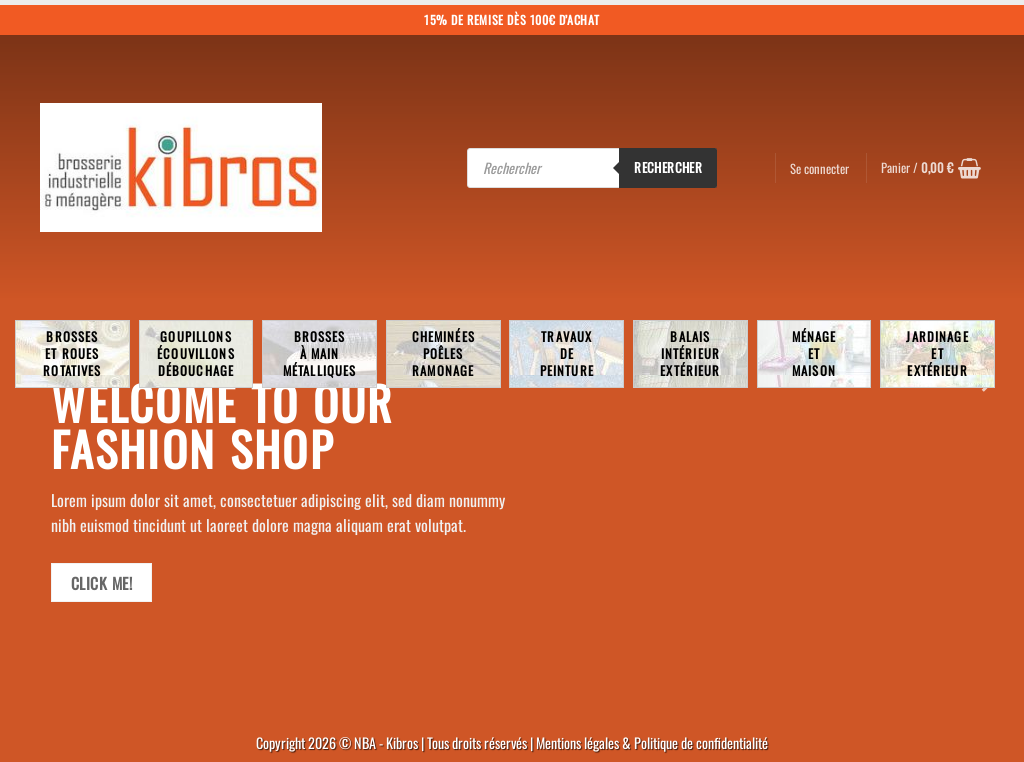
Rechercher (668, 167)
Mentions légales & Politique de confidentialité (652, 742)
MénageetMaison (814, 353)
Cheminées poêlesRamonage (443, 353)
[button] (931, 168)
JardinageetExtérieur (937, 353)
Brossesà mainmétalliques (320, 353)
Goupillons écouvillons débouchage (196, 353)
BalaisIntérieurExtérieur (690, 353)
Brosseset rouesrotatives (72, 353)
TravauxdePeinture (567, 353)
